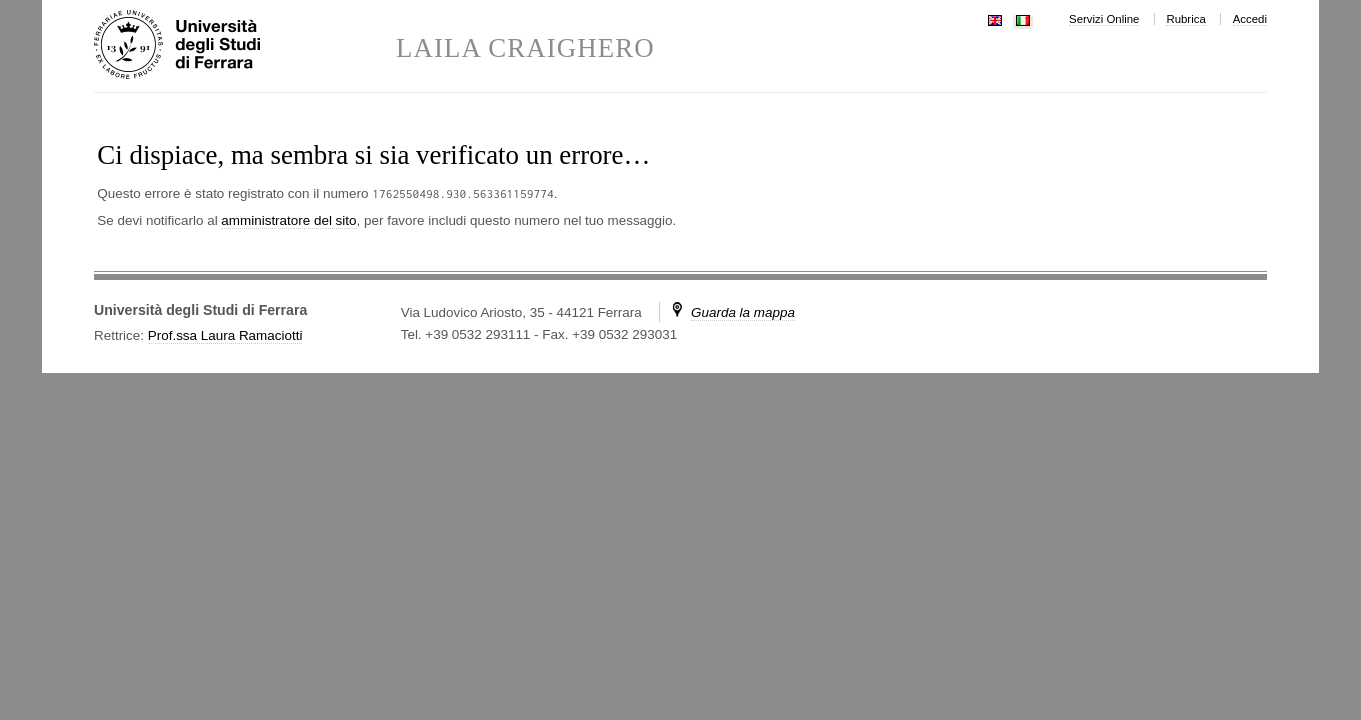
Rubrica (1185, 19)
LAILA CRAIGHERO (525, 48)
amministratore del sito (288, 220)
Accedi (1250, 19)
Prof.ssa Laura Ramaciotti (225, 335)
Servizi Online (1104, 19)
